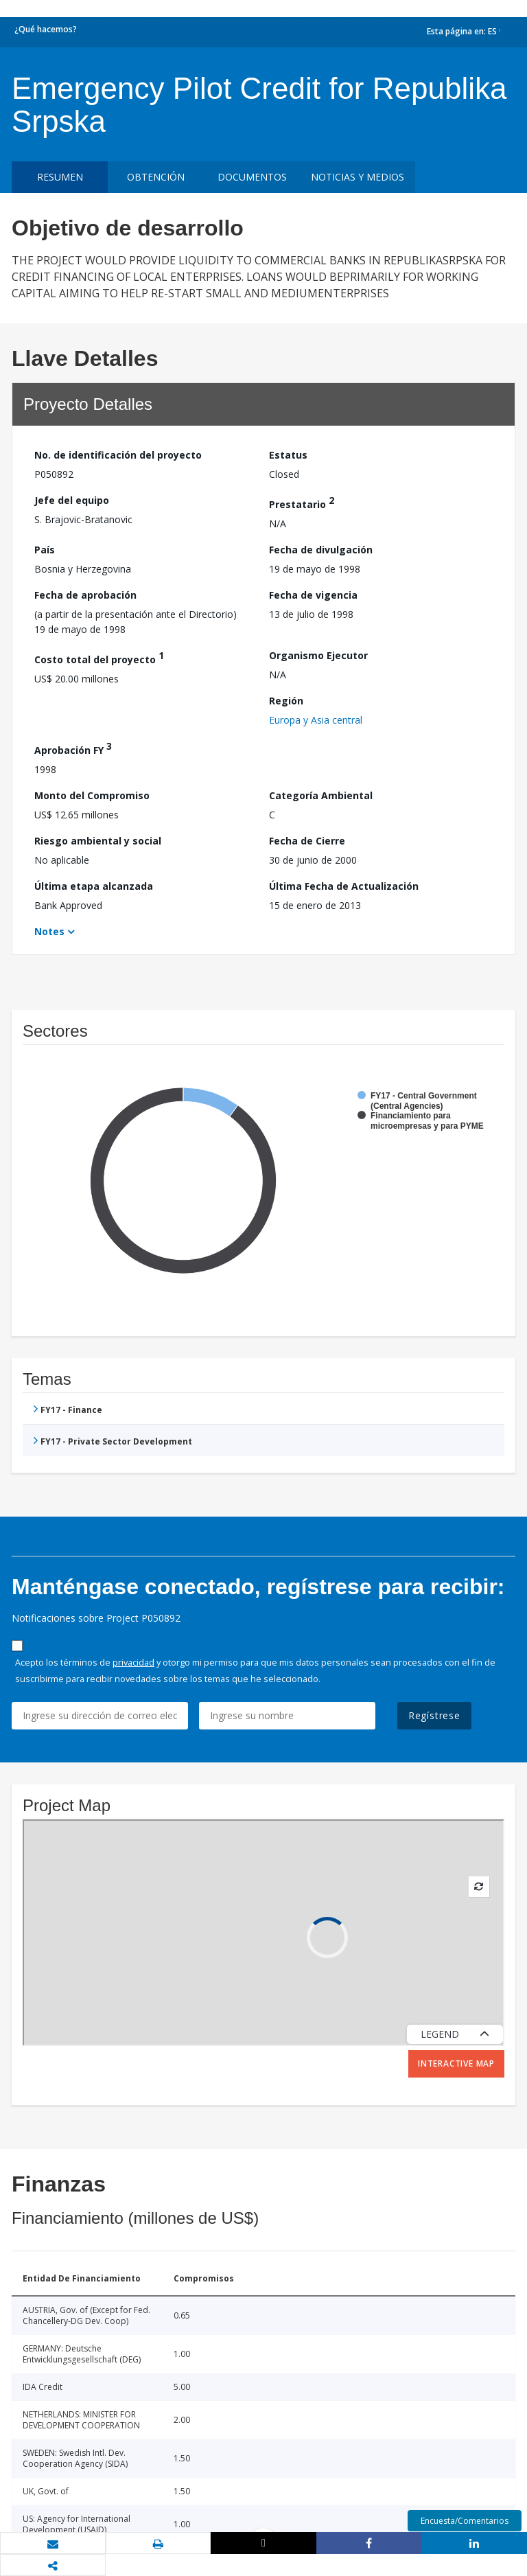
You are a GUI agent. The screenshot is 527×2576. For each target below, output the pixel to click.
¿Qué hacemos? (45, 29)
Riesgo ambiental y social (97, 840)
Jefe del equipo (71, 500)
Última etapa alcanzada (93, 886)
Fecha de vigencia (313, 594)
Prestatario (301, 502)
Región (286, 700)
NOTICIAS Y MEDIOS (357, 176)
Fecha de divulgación (321, 549)
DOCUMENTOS (252, 176)
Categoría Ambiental (321, 795)
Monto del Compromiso (92, 795)
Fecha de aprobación (85, 594)
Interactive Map (456, 2063)
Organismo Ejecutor (318, 655)
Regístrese (434, 1715)
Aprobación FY (73, 748)
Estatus (288, 454)
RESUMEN (60, 176)
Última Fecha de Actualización (344, 886)
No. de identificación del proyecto (118, 454)
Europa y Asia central (315, 719)
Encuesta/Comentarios (464, 2521)
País (44, 549)
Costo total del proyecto (99, 657)
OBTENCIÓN (156, 176)
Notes (49, 931)
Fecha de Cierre (307, 840)
